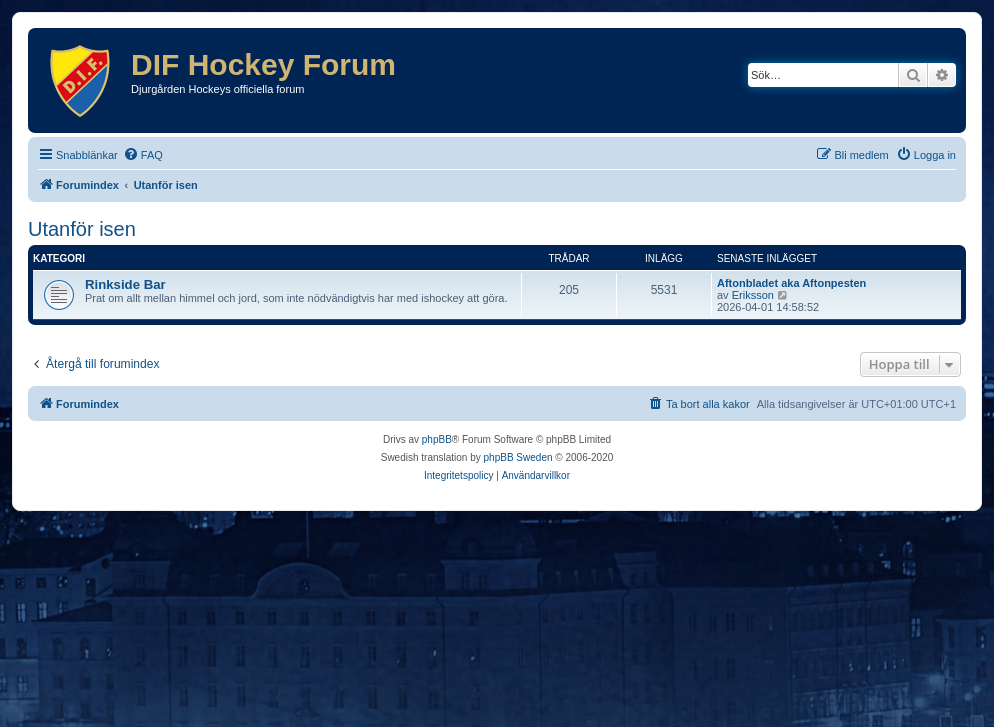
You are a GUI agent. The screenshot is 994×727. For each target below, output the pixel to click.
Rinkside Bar (125, 284)
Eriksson (753, 295)
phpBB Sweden (518, 457)
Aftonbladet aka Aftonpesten (791, 283)
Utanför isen (82, 229)
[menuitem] (143, 155)
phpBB (437, 439)
